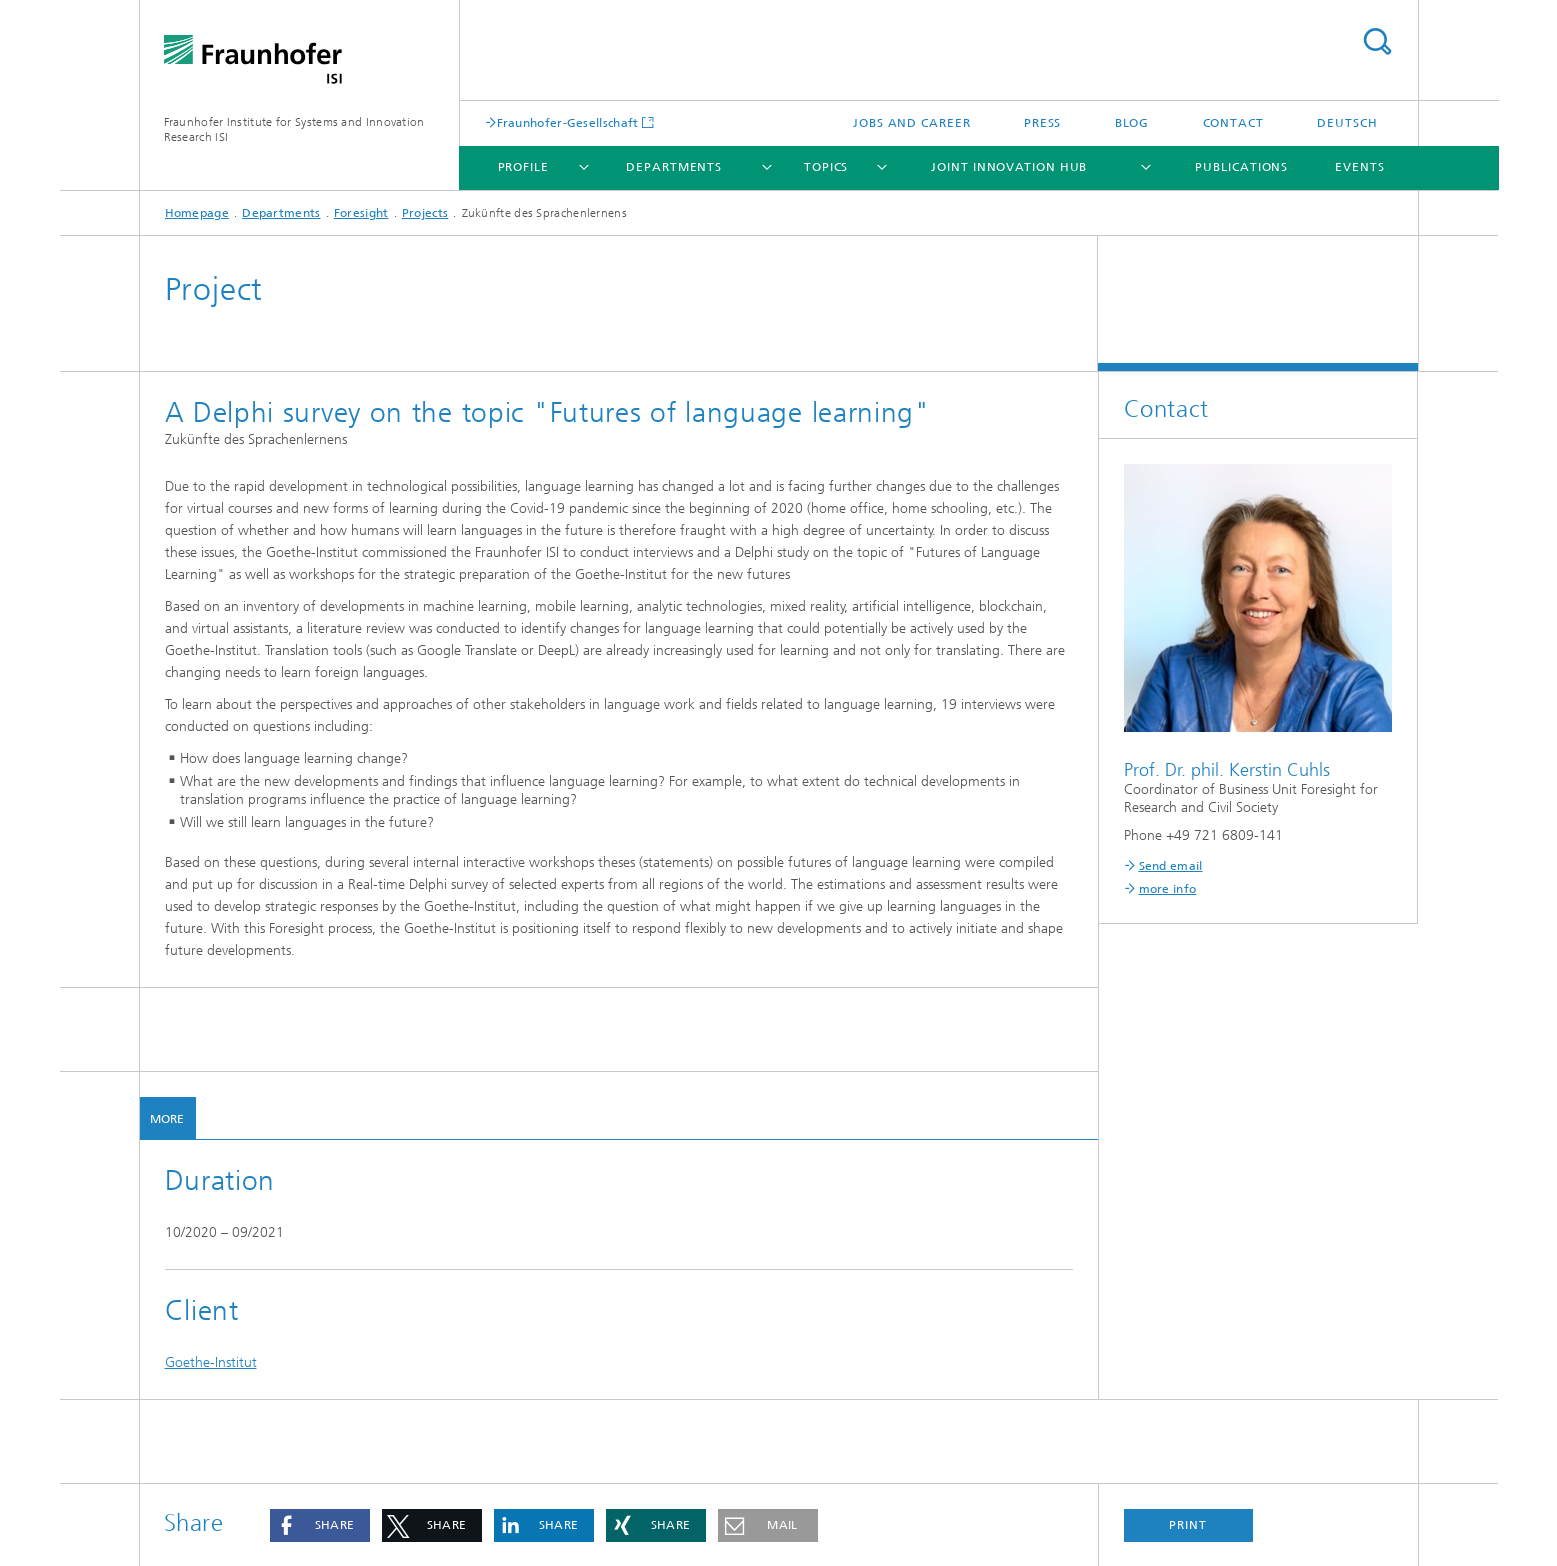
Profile (523, 167)
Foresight (361, 213)
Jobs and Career (912, 123)
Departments (674, 167)
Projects (425, 213)
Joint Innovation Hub (1009, 167)
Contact (1233, 123)
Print (1188, 1525)
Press (1043, 123)
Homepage (197, 213)
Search (1377, 41)
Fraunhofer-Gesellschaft (568, 122)
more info (1168, 889)
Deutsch (1347, 123)
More (167, 1119)
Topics (826, 167)
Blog (1132, 123)
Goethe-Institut (211, 1362)
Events (1359, 167)
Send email (1171, 866)
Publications (1241, 167)
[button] (320, 1525)
